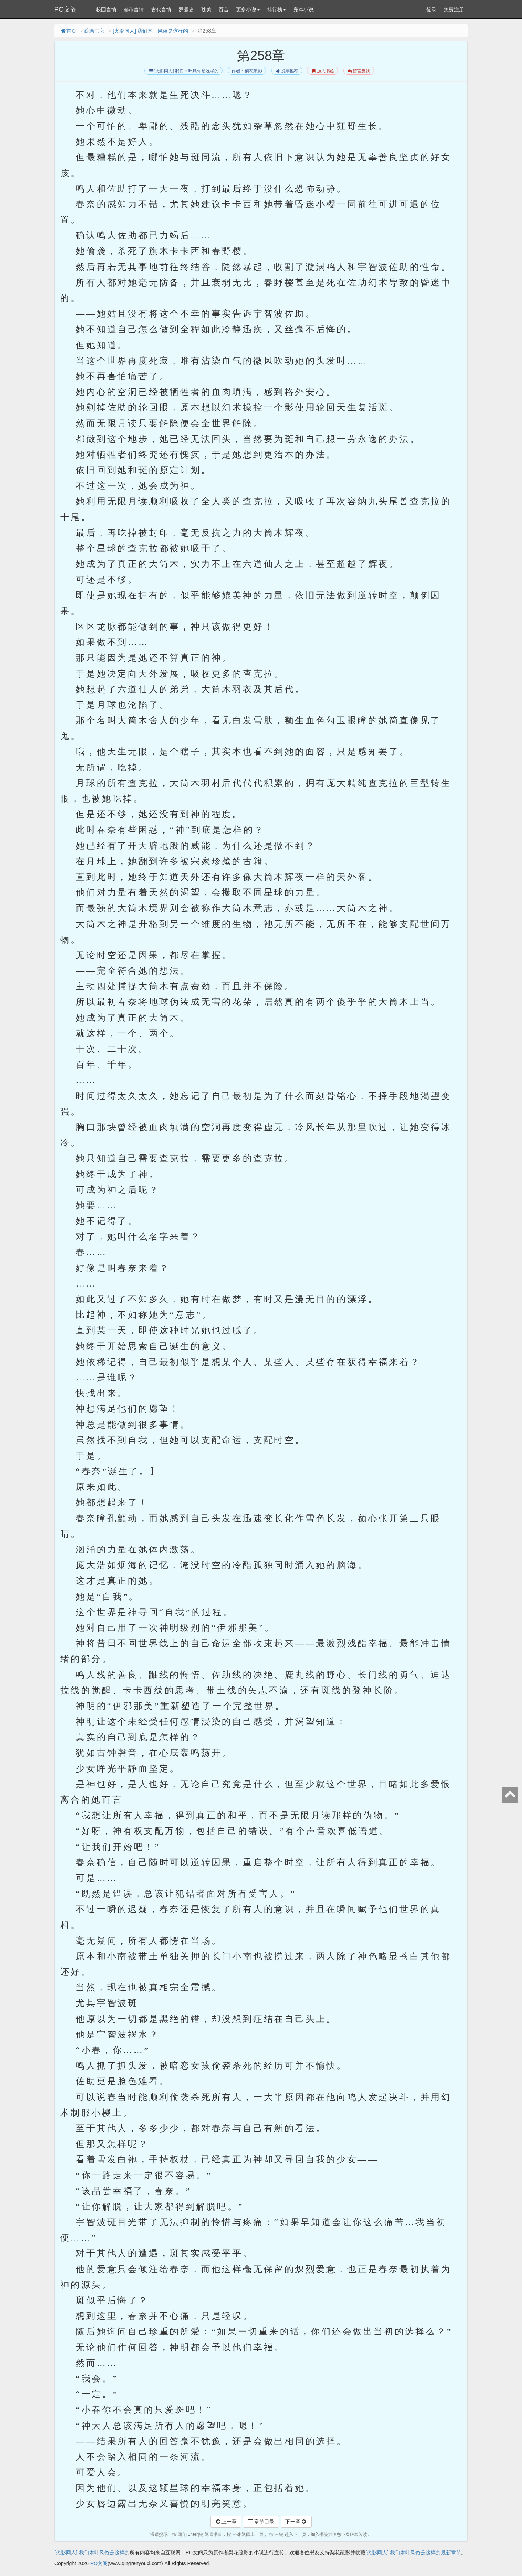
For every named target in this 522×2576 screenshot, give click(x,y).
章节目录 (261, 2522)
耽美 (206, 9)
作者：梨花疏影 (247, 71)
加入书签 (322, 71)
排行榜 (276, 9)
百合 (224, 9)
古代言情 (161, 9)
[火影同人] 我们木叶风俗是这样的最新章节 (413, 2552)
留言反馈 (358, 71)
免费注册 (454, 9)
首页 (68, 31)
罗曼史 (186, 9)
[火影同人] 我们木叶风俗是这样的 (150, 31)
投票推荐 (286, 71)
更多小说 (248, 9)
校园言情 (106, 9)
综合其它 (94, 31)
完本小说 (303, 9)
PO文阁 (65, 9)
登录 (431, 9)
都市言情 (134, 9)
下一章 (296, 2522)
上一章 (226, 2522)
